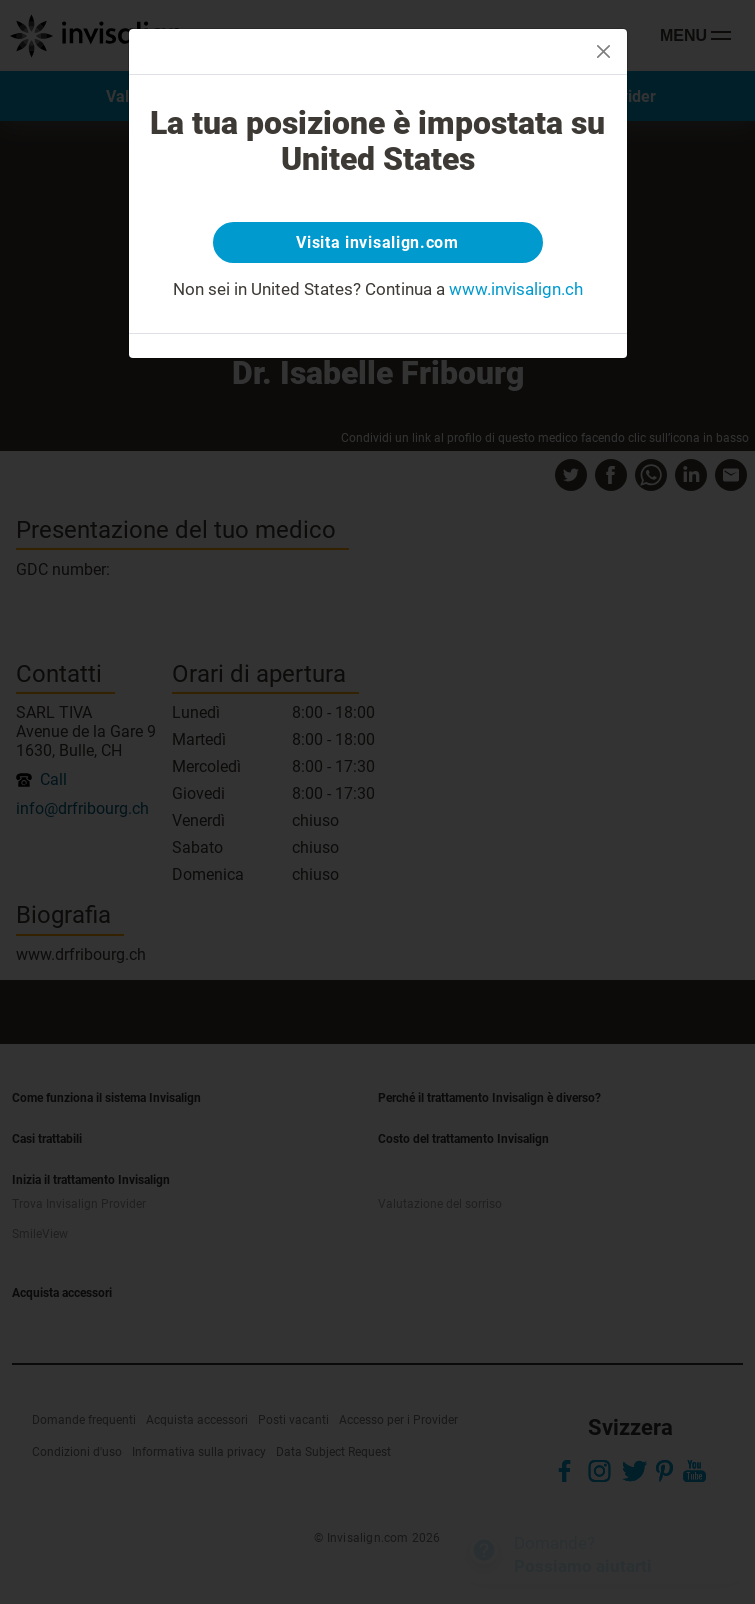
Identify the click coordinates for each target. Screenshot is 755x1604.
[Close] (603, 51)
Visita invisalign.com (377, 242)
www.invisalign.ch (516, 289)
